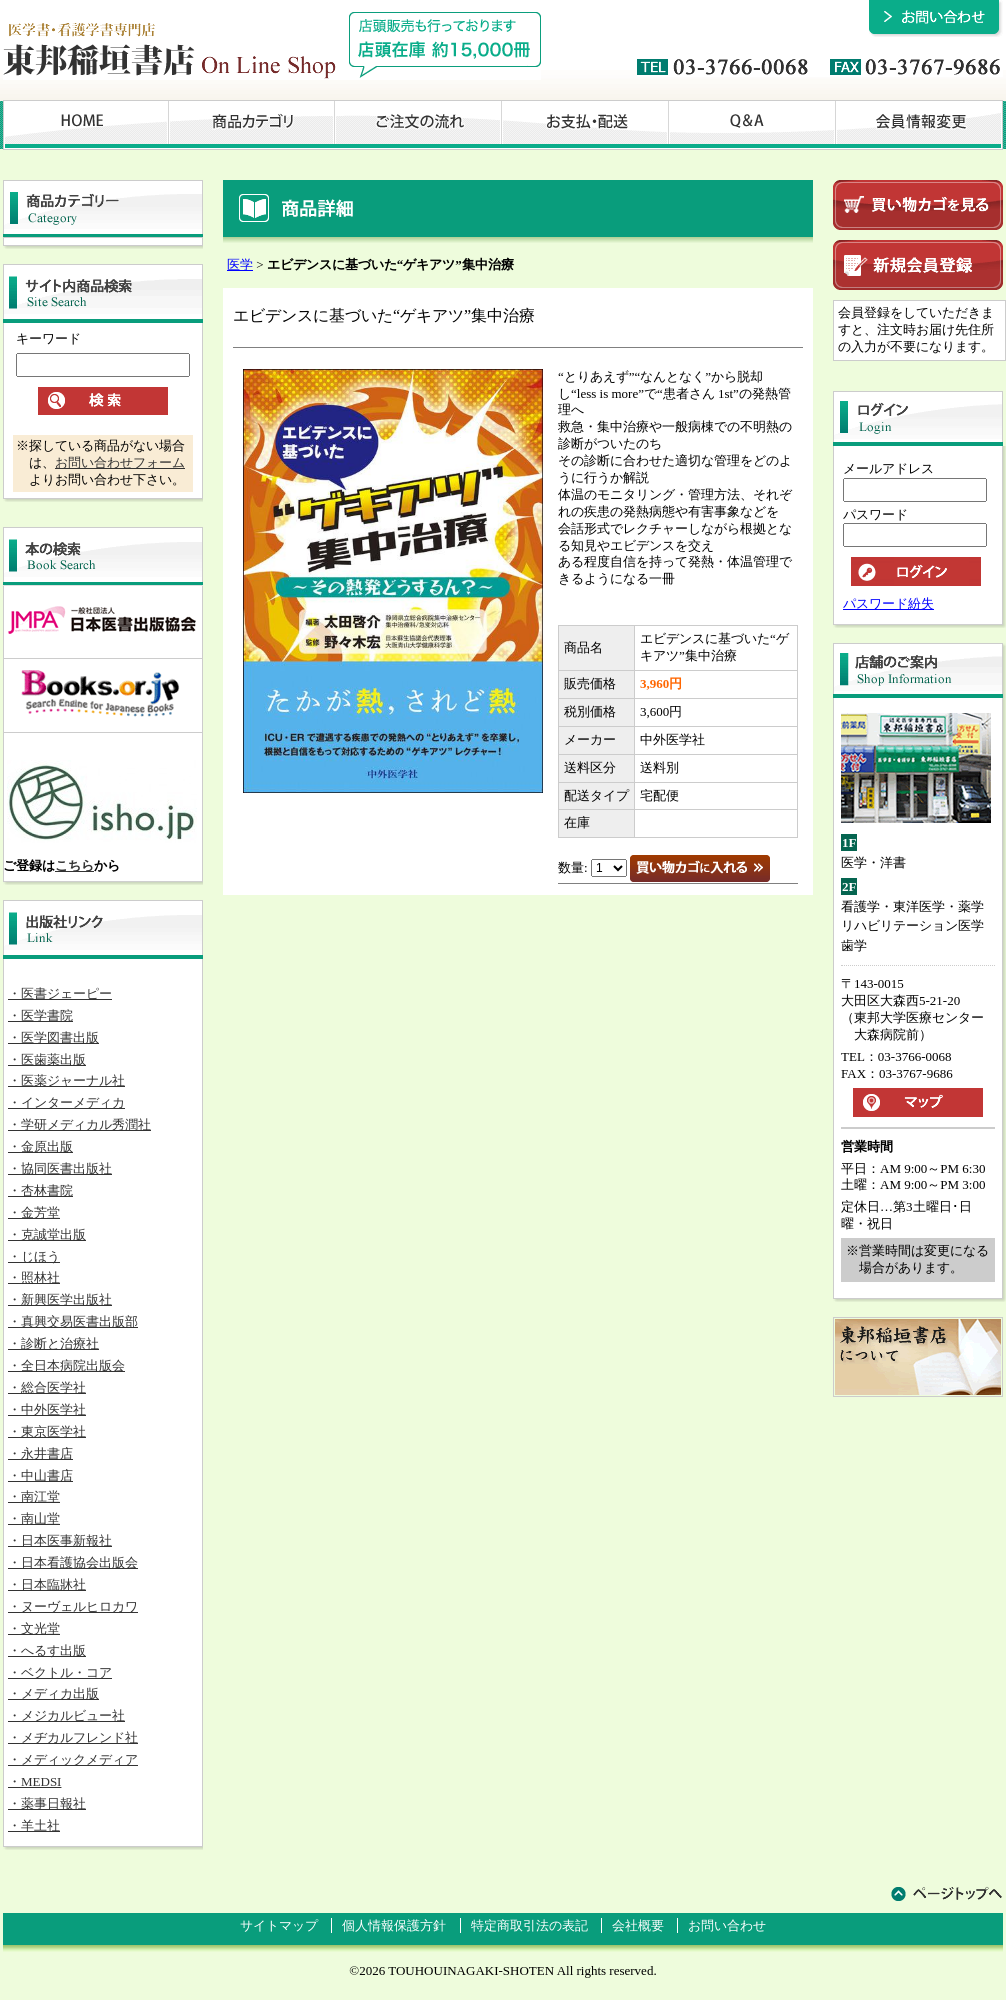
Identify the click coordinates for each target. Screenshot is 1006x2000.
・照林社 (34, 1277)
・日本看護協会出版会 (73, 1562)
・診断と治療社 (53, 1343)
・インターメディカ (66, 1102)
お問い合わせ (727, 1925)
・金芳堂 (34, 1212)
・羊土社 (34, 1825)
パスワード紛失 (888, 603)
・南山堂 (34, 1518)
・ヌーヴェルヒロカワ (73, 1606)
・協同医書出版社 (60, 1168)
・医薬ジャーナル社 (66, 1080)
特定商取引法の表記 (529, 1925)
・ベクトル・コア (60, 1672)
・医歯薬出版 (47, 1059)
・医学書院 (40, 1015)
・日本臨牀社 (47, 1584)
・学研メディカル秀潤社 (79, 1124)
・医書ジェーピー (60, 993)
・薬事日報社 (47, 1803)
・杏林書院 (40, 1190)
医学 (240, 264)
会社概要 (638, 1925)
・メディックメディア (73, 1759)
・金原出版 (40, 1146)
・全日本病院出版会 (66, 1365)
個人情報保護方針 (394, 1925)
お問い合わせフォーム (120, 462)
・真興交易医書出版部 (73, 1321)
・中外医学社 (47, 1409)
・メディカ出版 (53, 1693)
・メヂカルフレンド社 (73, 1737)
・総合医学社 (47, 1387)
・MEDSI (34, 1781)
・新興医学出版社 (60, 1299)
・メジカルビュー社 (66, 1715)
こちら (74, 865)
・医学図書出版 (53, 1037)
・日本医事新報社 (60, 1540)
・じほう (34, 1256)
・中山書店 (40, 1475)
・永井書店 (40, 1453)
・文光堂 (34, 1628)
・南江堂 (34, 1496)
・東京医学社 (47, 1431)
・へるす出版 (47, 1650)
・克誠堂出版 (47, 1234)
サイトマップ (279, 1925)
